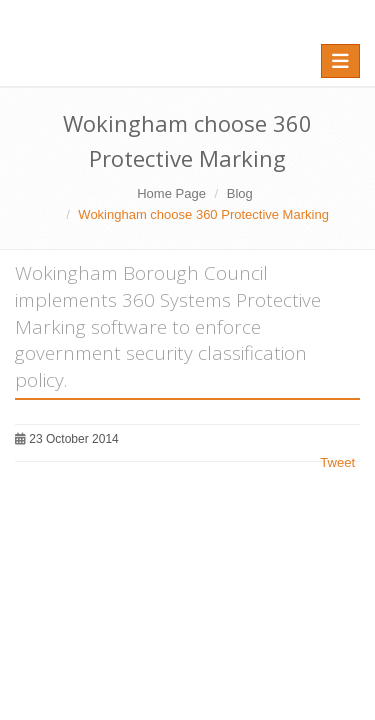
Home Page (171, 193)
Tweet (337, 462)
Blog (240, 193)
